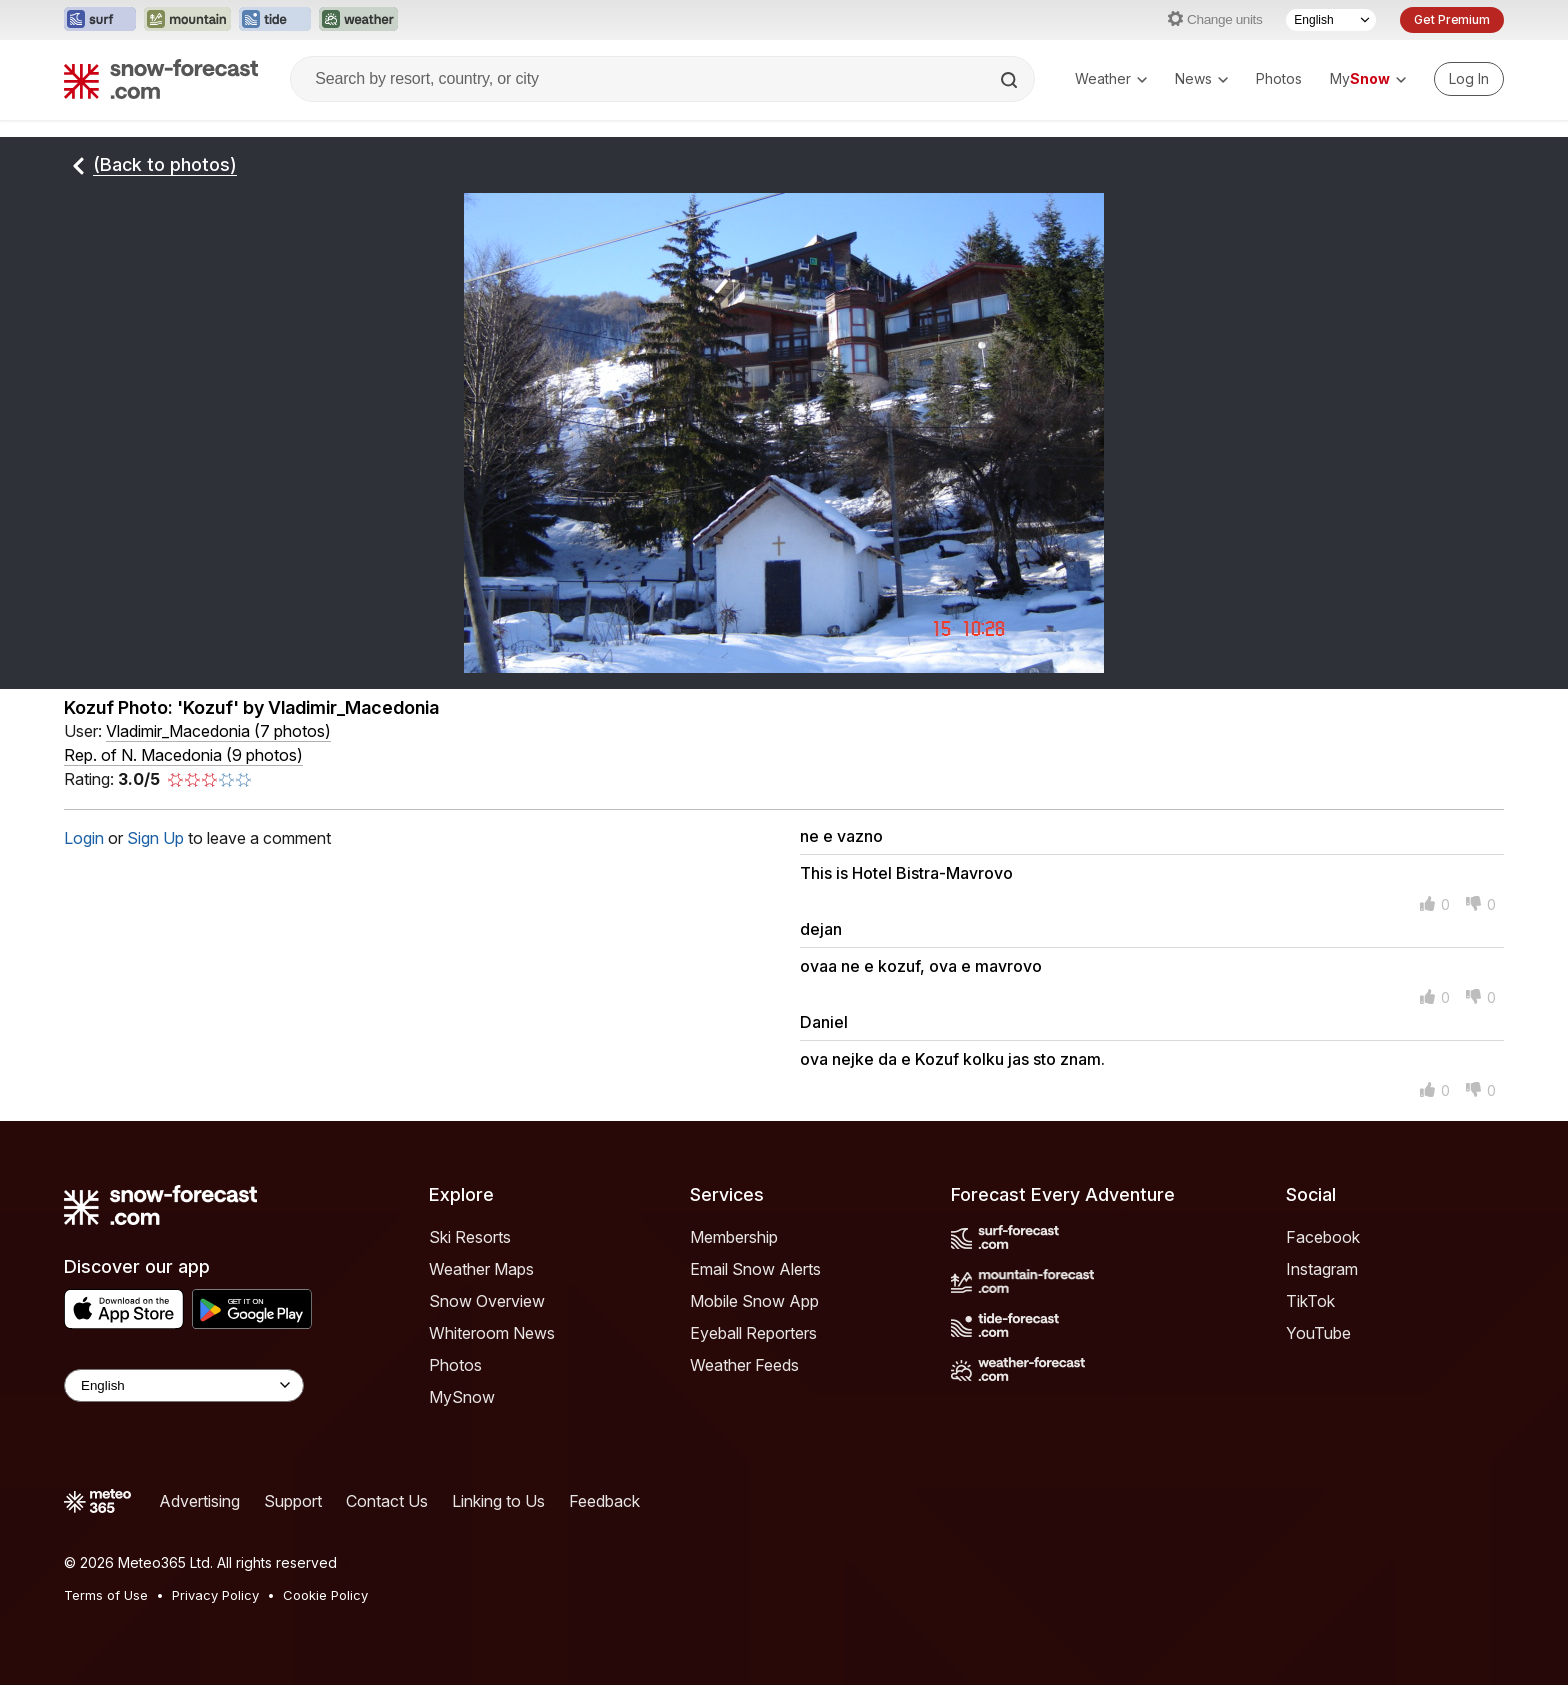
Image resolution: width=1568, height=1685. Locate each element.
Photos (1279, 78)
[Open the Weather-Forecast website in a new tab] (358, 20)
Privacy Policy (215, 1595)
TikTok (1310, 1301)
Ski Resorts (470, 1237)
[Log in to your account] (1469, 79)
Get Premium (1452, 19)
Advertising (199, 1501)
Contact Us (387, 1501)
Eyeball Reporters (753, 1333)
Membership (734, 1237)
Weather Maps (481, 1269)
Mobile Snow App (754, 1301)
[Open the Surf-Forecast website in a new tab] (100, 20)
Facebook (1323, 1237)
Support (293, 1501)
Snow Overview (487, 1301)
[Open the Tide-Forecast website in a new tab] (275, 20)
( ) (218, 731)
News (1201, 78)
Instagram (1322, 1269)
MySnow (462, 1397)
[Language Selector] (1331, 20)
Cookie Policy (325, 1595)
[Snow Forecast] (161, 79)
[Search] (1011, 80)
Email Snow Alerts (755, 1269)
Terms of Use (106, 1595)
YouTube (1318, 1333)
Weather (1111, 78)
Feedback (604, 1501)
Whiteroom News (492, 1333)
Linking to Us (498, 1501)
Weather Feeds (744, 1365)
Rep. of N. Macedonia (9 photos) (183, 755)
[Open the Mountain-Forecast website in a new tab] (187, 20)
